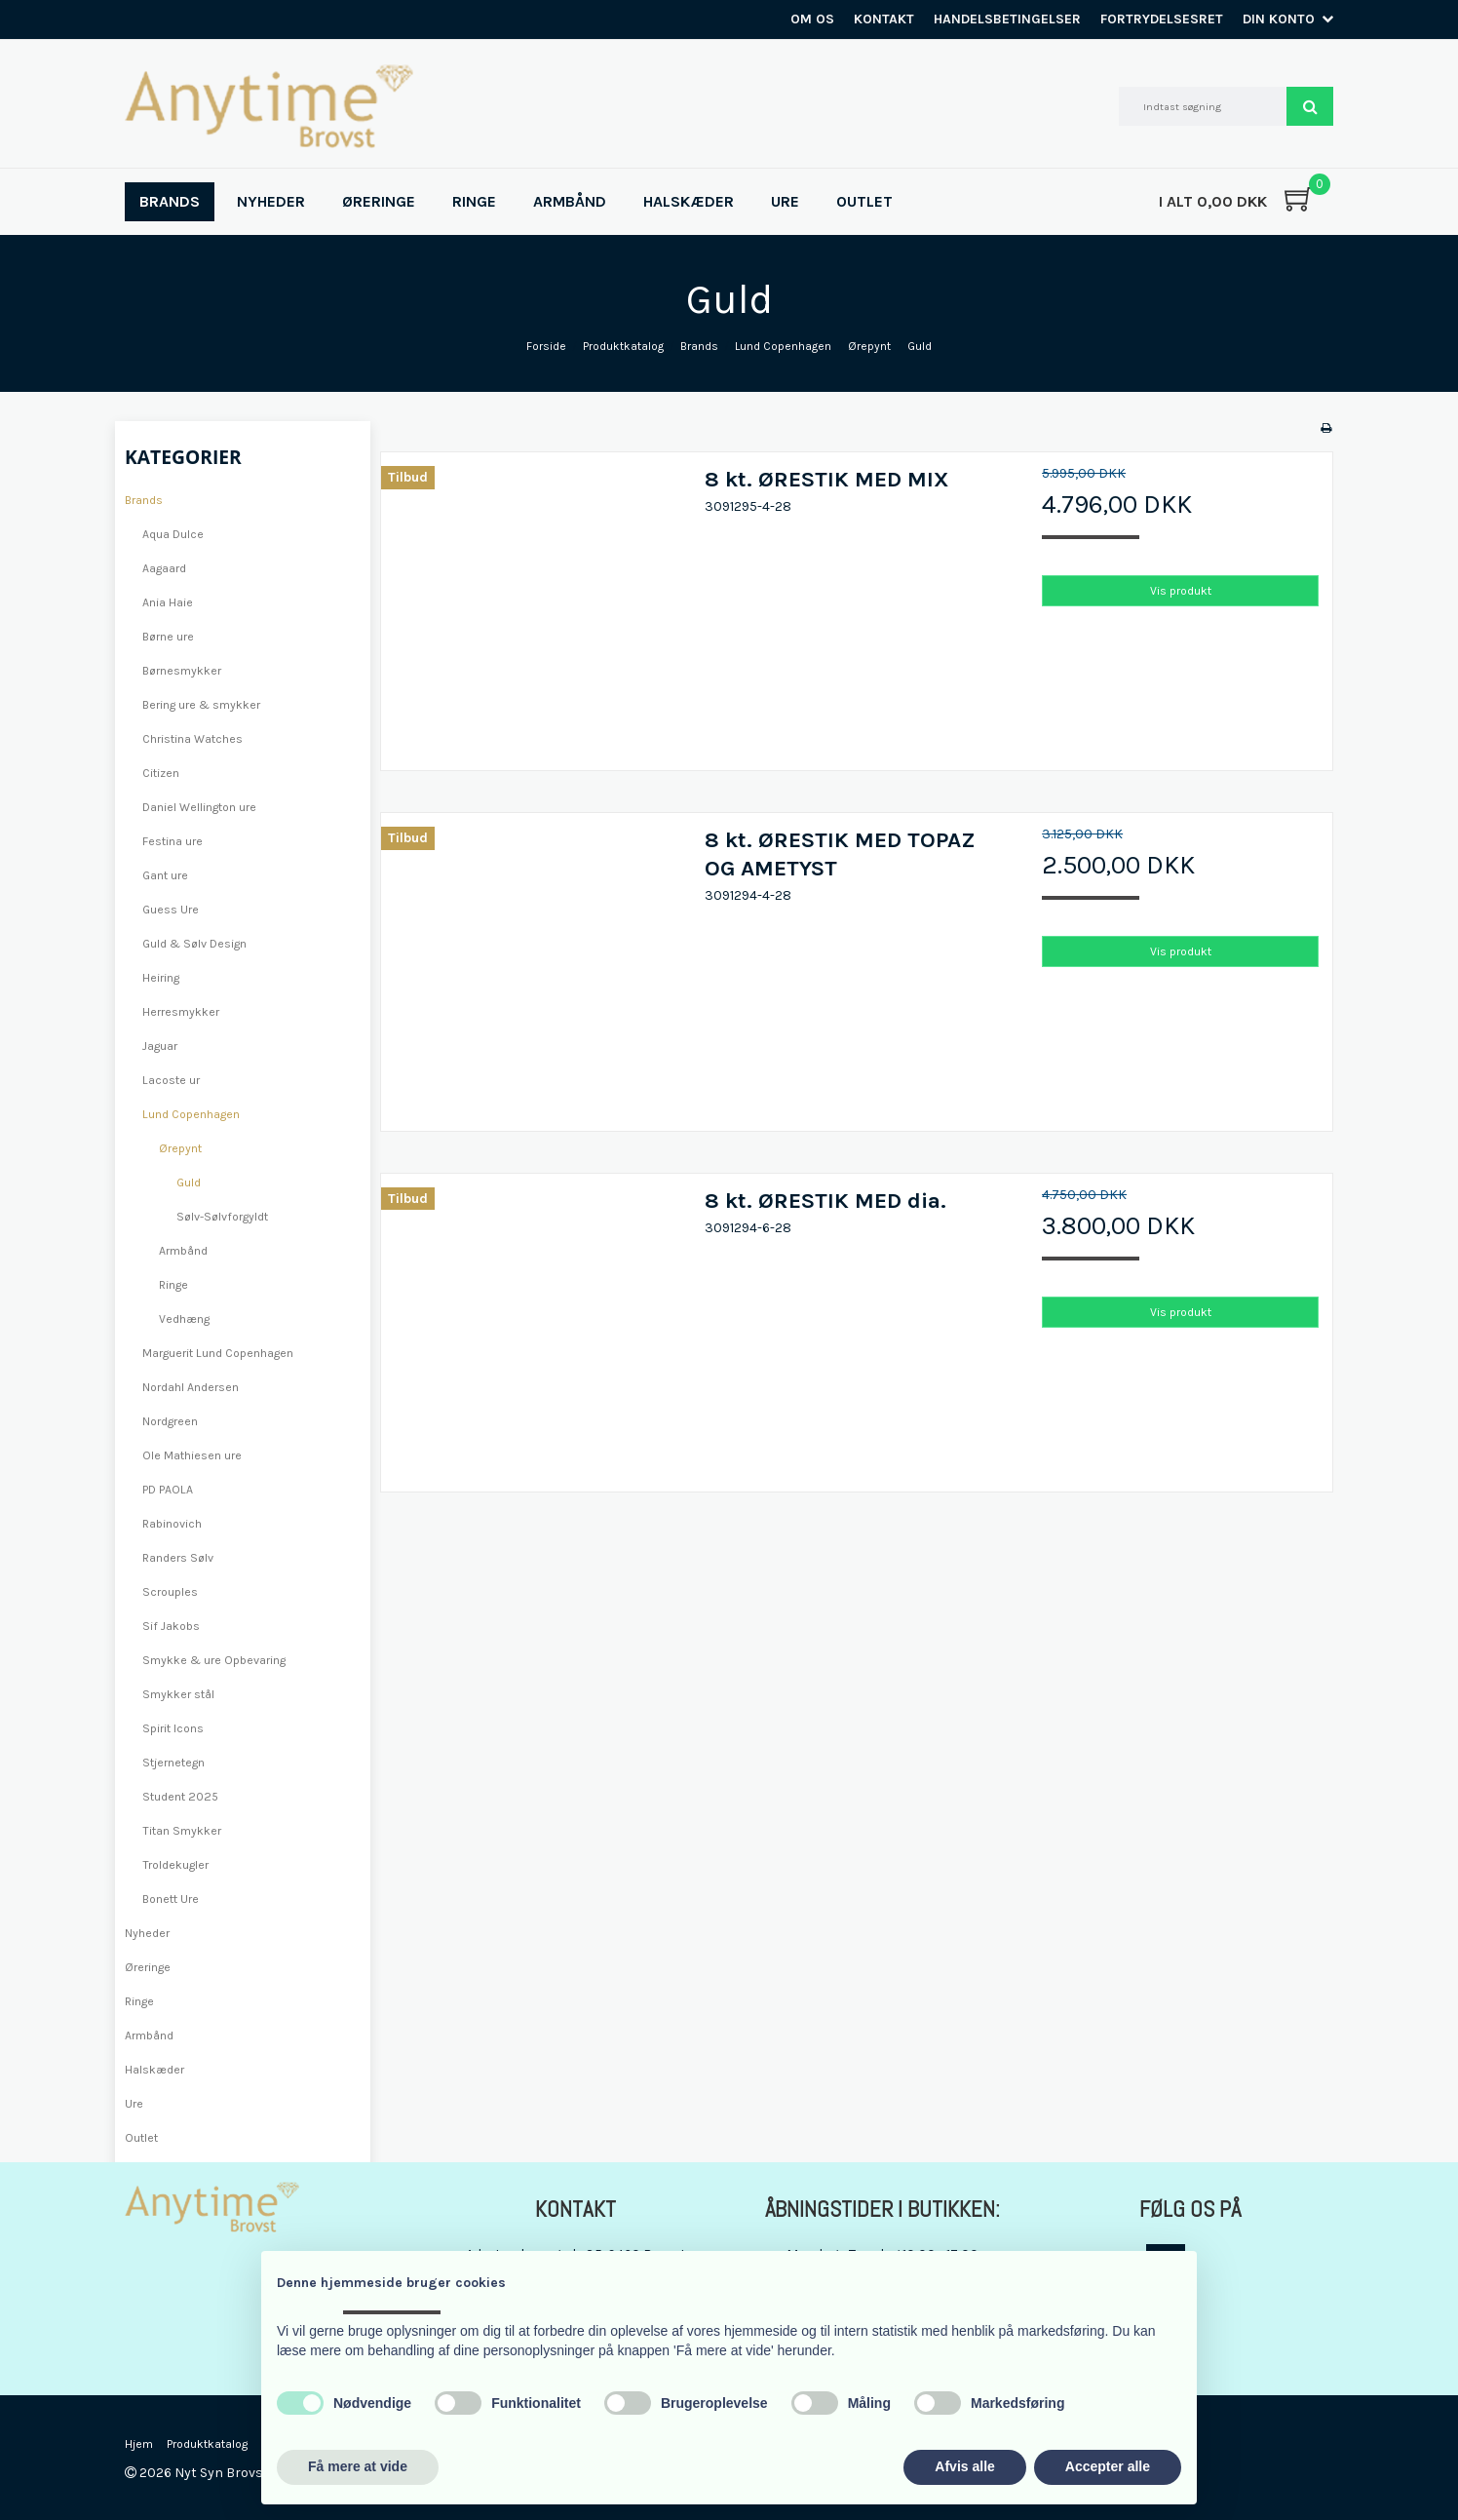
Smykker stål (178, 1694)
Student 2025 (180, 1796)
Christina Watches (192, 739)
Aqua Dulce (173, 534)
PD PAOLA (167, 1489)
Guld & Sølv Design (194, 943)
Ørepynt (180, 1148)
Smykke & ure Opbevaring (214, 1660)
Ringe (173, 1285)
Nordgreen (170, 1421)
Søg (1309, 106)
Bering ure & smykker (201, 705)
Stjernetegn (173, 1762)
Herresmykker (180, 1012)
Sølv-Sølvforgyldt (222, 1216)
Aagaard (164, 568)
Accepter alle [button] (1107, 2466)
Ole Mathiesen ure (192, 1455)
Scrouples (170, 1592)
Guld (188, 1182)
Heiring (160, 978)
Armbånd (183, 1251)
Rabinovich (172, 1524)
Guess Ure (170, 909)
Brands (144, 500)
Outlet (141, 2138)
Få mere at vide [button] (357, 2466)
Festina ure (172, 841)
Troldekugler (175, 1865)
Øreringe (148, 1967)
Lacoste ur (171, 1080)
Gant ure (165, 875)
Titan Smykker (181, 1831)
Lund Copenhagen (191, 1114)
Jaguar (159, 1046)
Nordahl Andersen (190, 1387)
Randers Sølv (177, 1558)
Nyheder (147, 1933)
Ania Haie (167, 602)
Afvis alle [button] (964, 2466)
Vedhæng (184, 1319)
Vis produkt (1180, 591)
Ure (134, 2104)
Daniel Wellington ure (199, 807)
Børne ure (168, 636)
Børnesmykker (181, 671)
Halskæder (154, 2069)
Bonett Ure (170, 1899)
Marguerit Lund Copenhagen (217, 1353)
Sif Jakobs (171, 1626)
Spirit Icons (173, 1728)
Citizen (160, 773)
